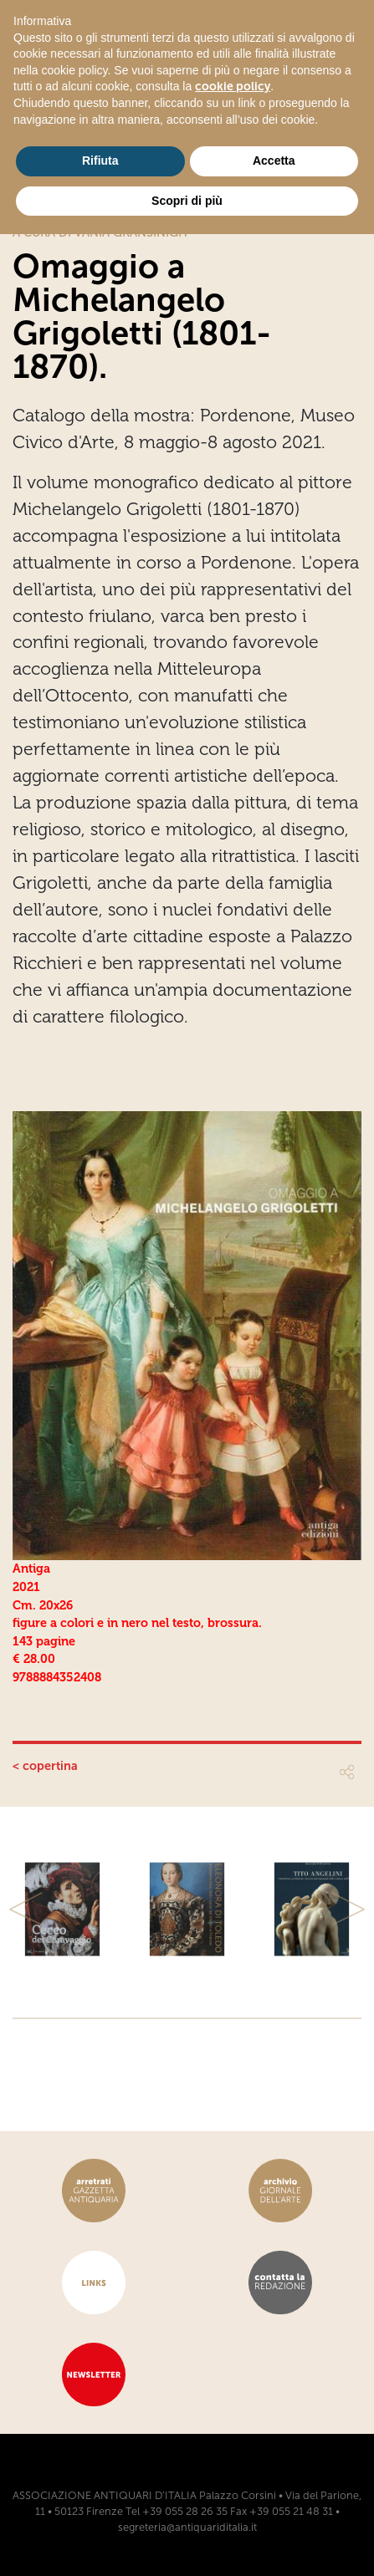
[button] (26, 1909)
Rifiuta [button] (100, 160)
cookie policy (232, 86)
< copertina (45, 1765)
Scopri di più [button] (187, 200)
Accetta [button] (274, 160)
